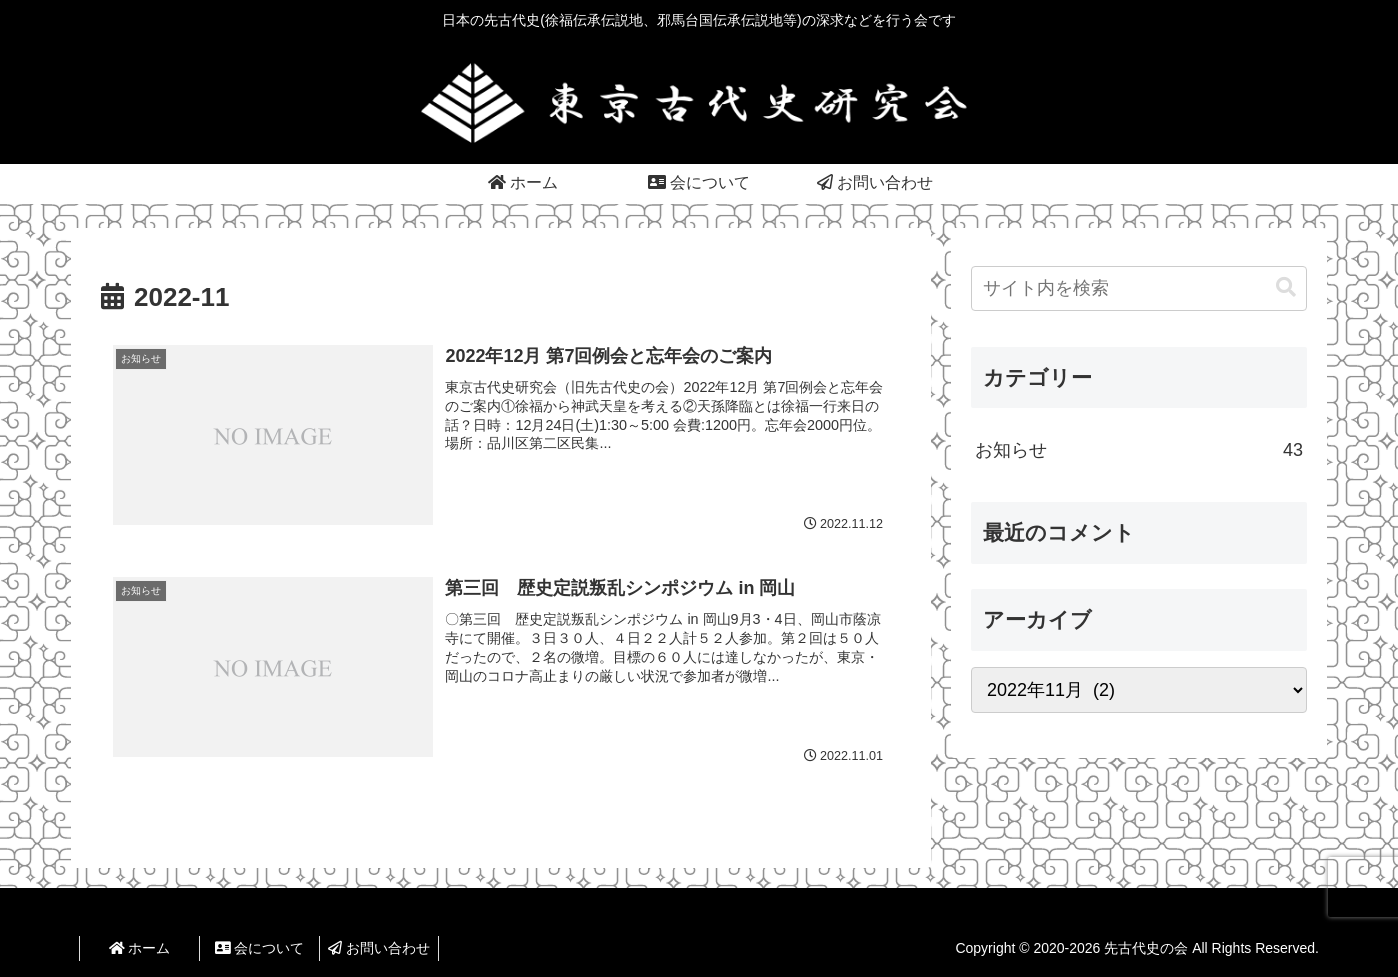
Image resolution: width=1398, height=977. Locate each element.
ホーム (140, 948)
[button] (1286, 287)
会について (260, 948)
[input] (1139, 288)
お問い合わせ (379, 948)
